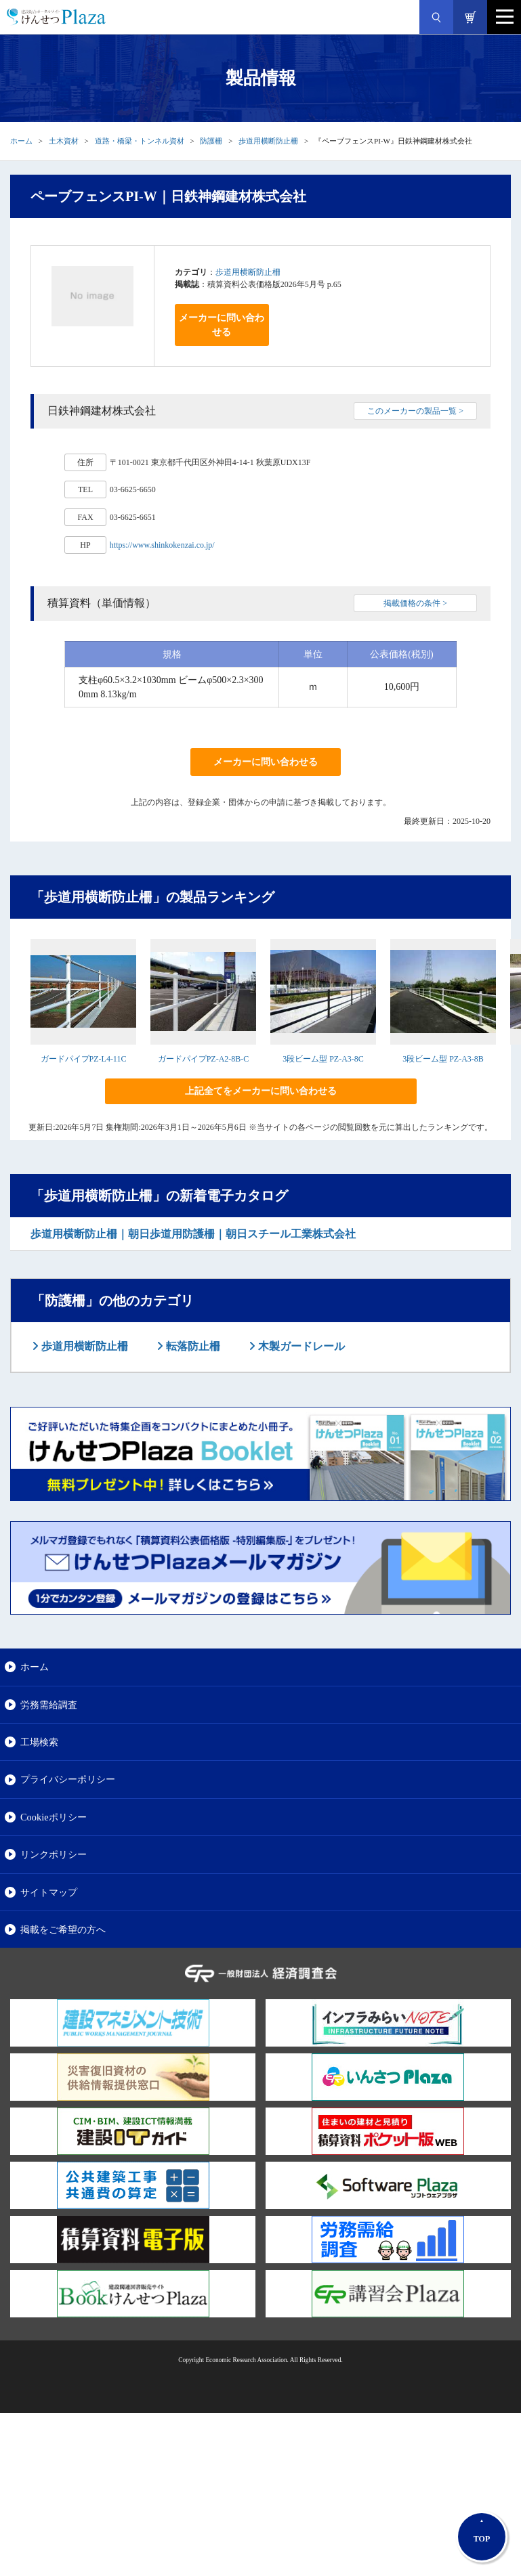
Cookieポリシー (53, 1817)
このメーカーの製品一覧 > (415, 411)
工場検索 (39, 1742)
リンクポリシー (53, 1854)
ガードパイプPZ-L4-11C (84, 1059)
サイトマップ (48, 1892)
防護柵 (211, 141)
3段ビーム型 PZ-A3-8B (443, 1059)
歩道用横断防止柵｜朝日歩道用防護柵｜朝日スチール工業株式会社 (193, 1234)
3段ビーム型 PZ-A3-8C (323, 1059)
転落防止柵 (191, 1346)
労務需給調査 (48, 1704)
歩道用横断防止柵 (268, 141)
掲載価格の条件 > (415, 603)
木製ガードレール (300, 1346)
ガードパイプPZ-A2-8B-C (203, 1059)
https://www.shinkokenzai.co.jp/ (162, 545)
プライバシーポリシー (67, 1779)
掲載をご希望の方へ (63, 1929)
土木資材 (64, 141)
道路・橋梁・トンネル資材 (139, 141)
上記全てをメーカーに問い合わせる (261, 1091)
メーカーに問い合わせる (221, 325)
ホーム (21, 141)
